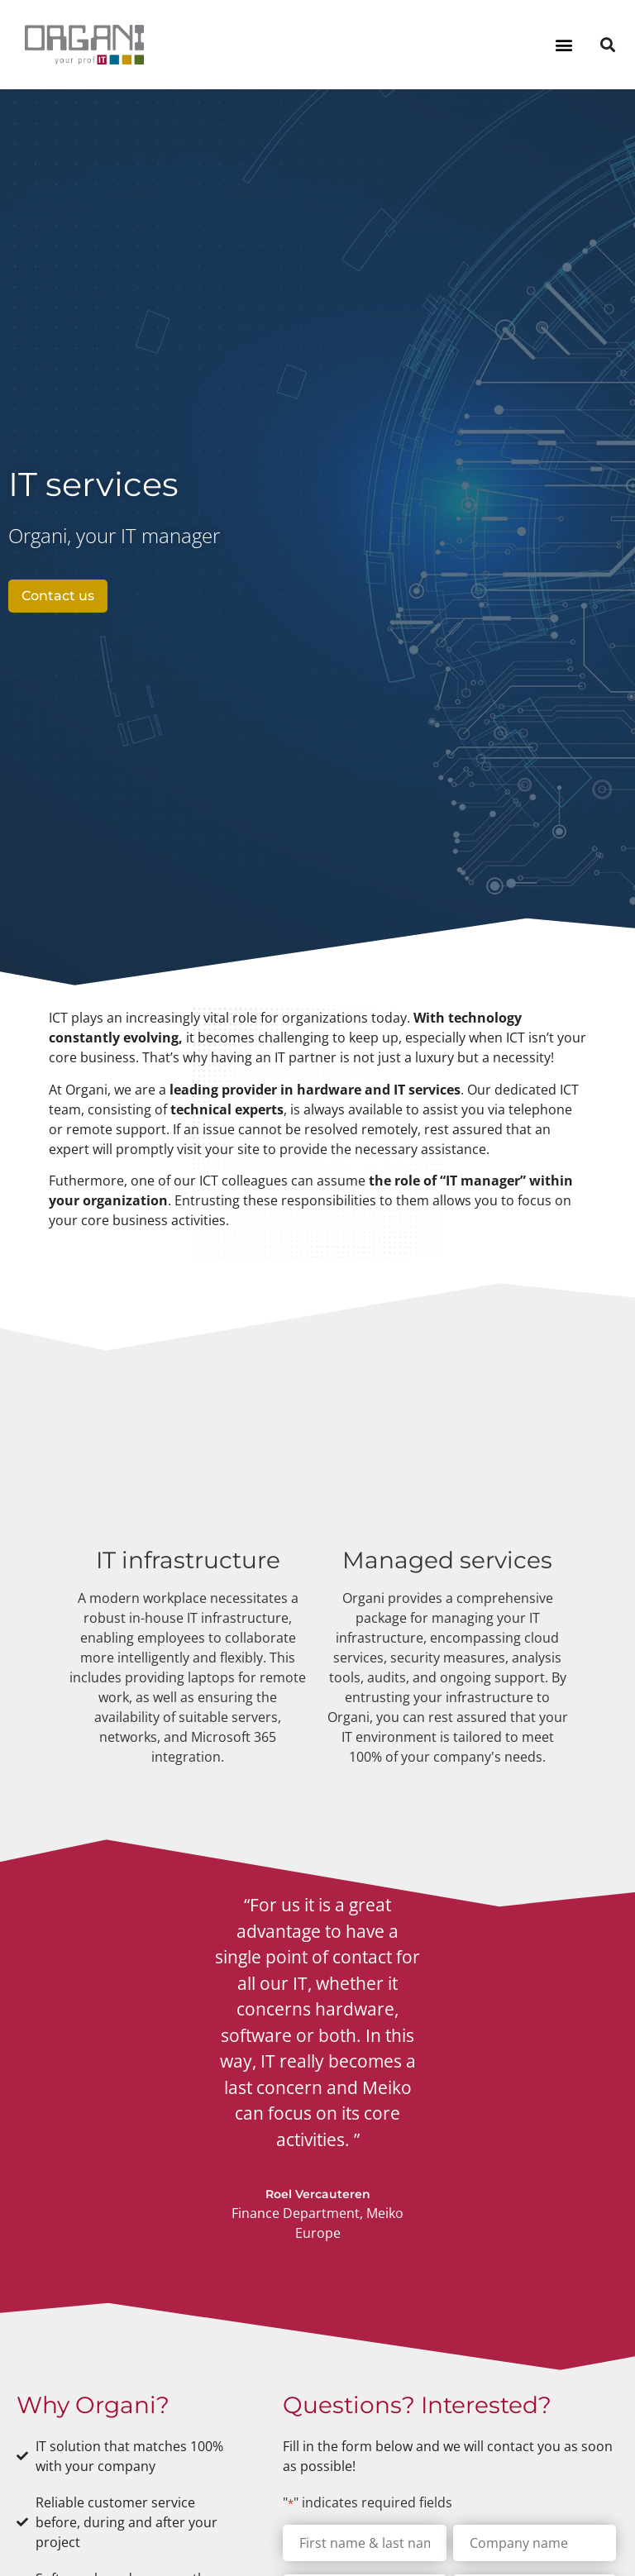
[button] (563, 44)
